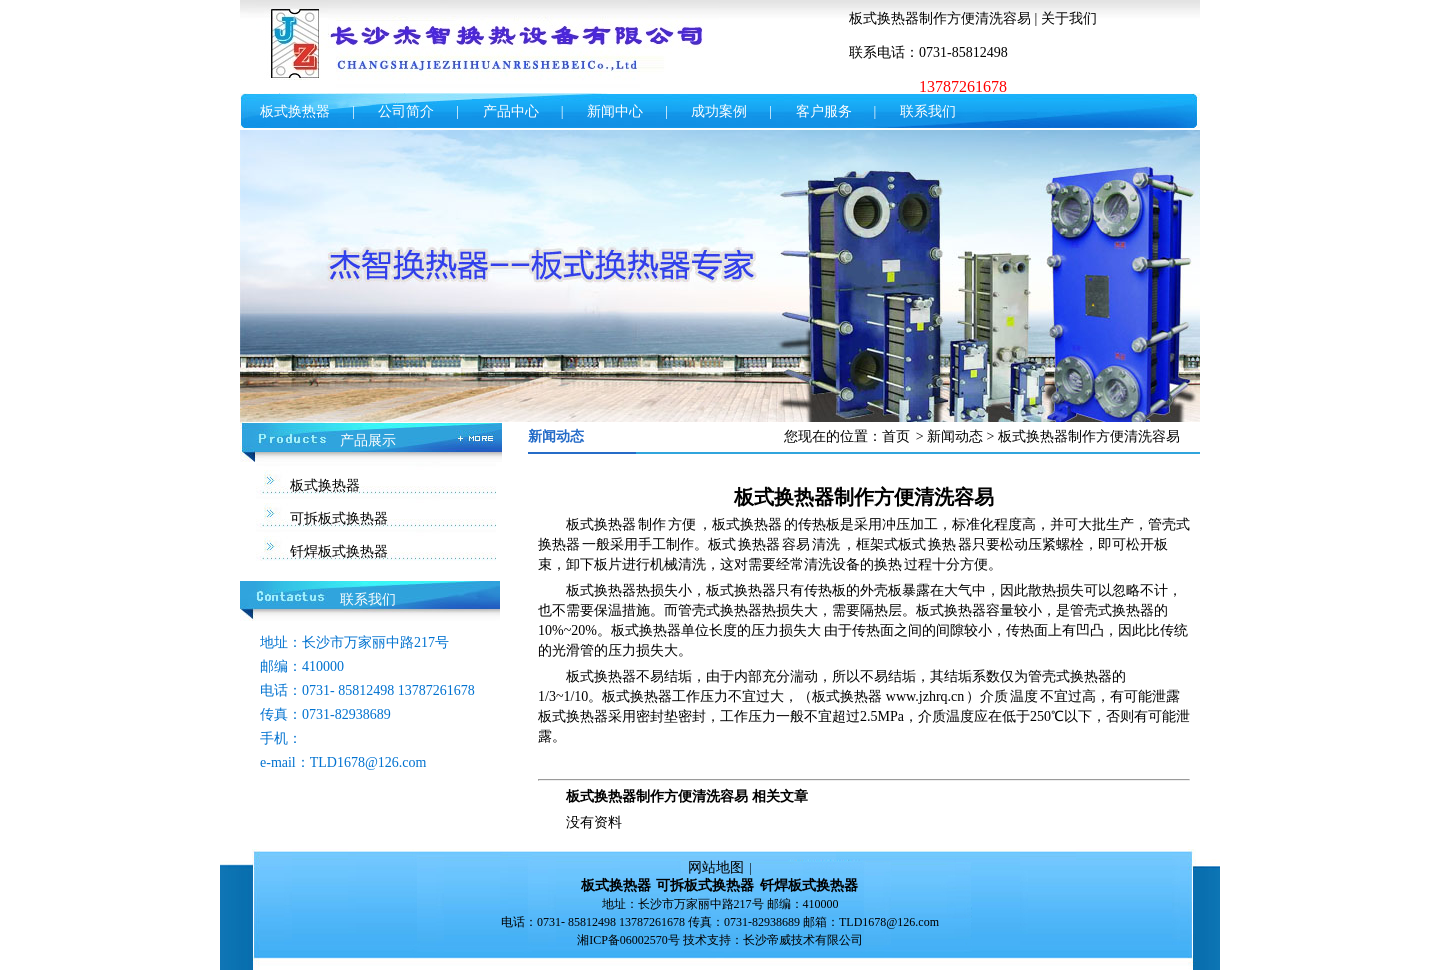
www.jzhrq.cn (925, 696)
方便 (682, 524)
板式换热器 (295, 111)
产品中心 (511, 111)
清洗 (826, 544)
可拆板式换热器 (339, 518)
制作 (652, 524)
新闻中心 (615, 111)
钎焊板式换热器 (339, 551)
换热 (942, 544)
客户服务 (824, 111)
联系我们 (928, 111)
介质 (994, 696)
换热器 (559, 544)
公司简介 (406, 111)
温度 (1024, 696)
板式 (722, 544)
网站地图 (716, 867)
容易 (796, 544)
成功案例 (719, 111)
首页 (896, 436)
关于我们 (1069, 18)
